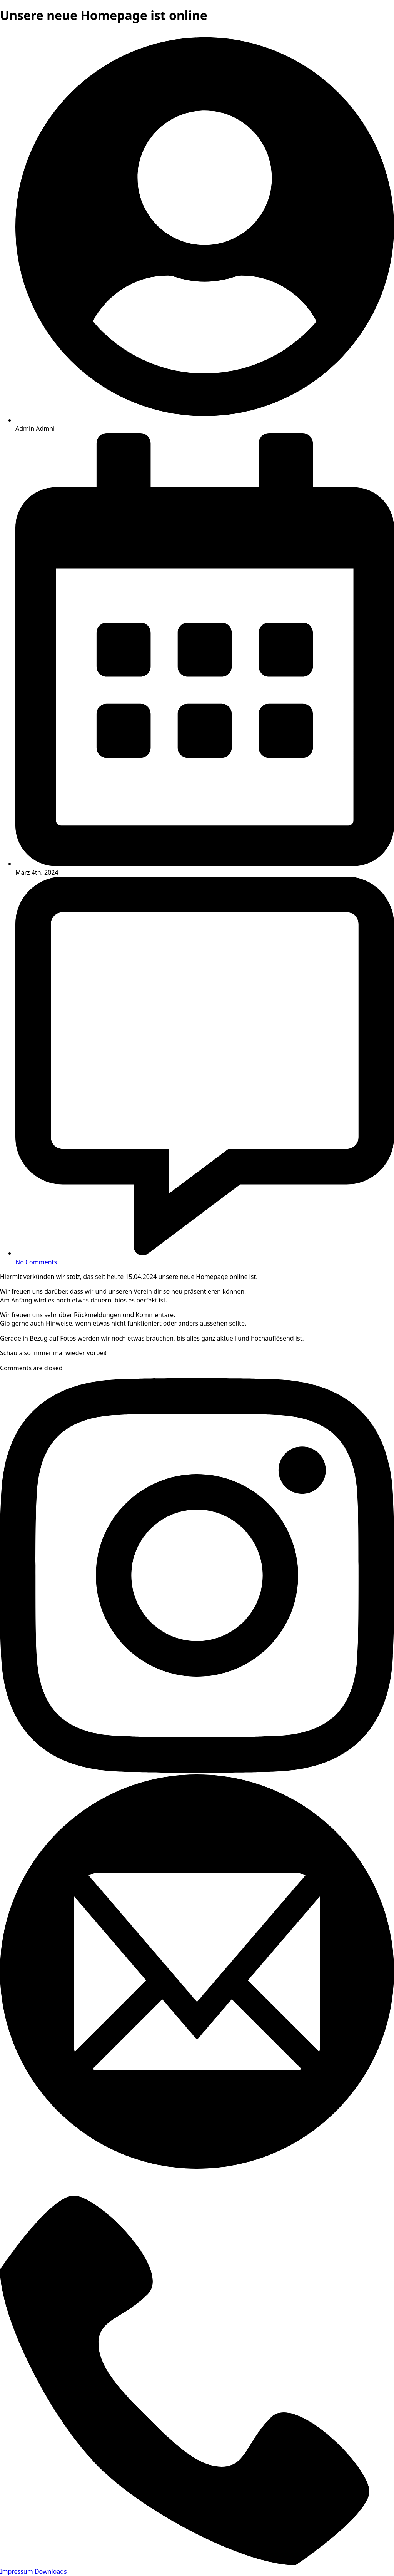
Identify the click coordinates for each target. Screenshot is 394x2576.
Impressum (17, 2571)
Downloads (51, 2571)
